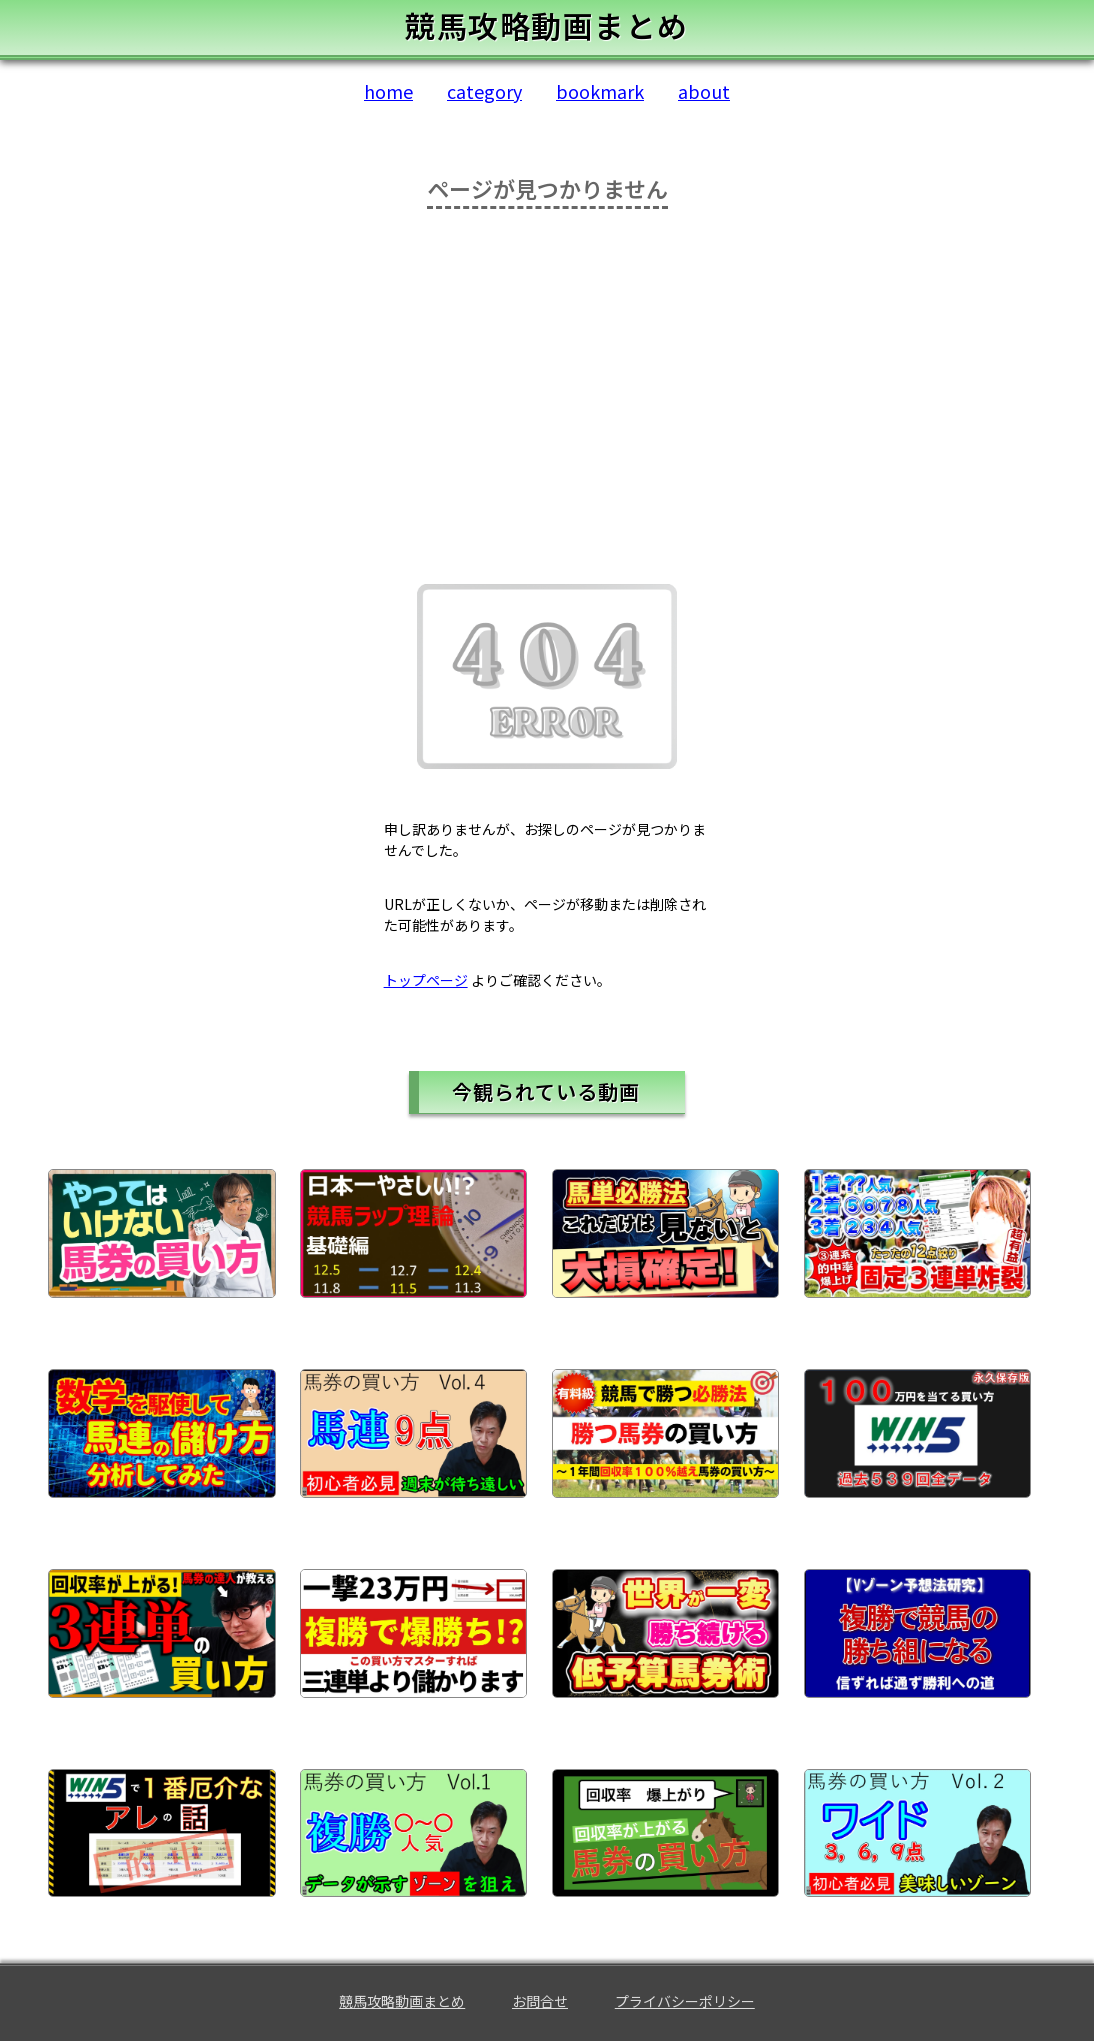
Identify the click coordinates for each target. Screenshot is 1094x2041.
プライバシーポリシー (685, 2001)
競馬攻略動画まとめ (402, 2001)
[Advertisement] (547, 394)
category (484, 91)
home (388, 91)
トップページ (426, 980)
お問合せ (540, 2001)
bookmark (600, 91)
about (704, 91)
